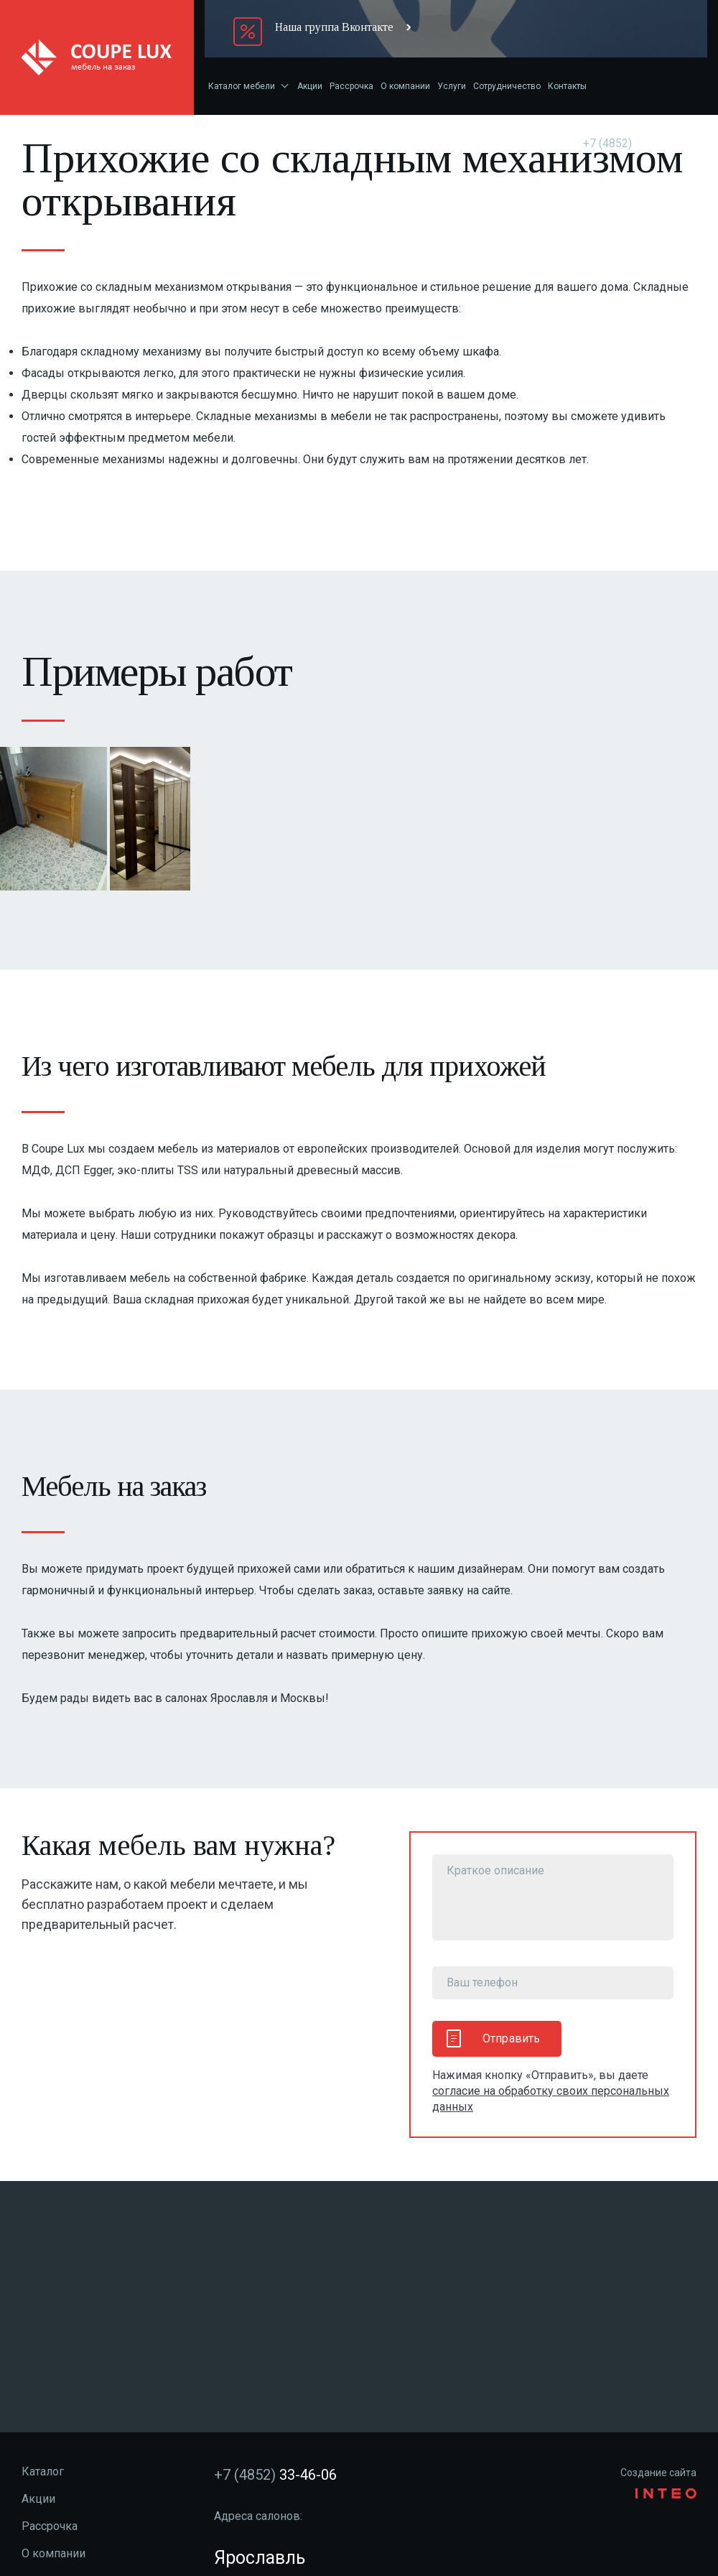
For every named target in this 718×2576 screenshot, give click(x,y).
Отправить (493, 2038)
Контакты (567, 86)
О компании (405, 86)
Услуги (451, 86)
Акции (309, 86)
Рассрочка (351, 86)
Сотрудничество (507, 86)
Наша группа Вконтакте (334, 27)
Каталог (43, 2471)
